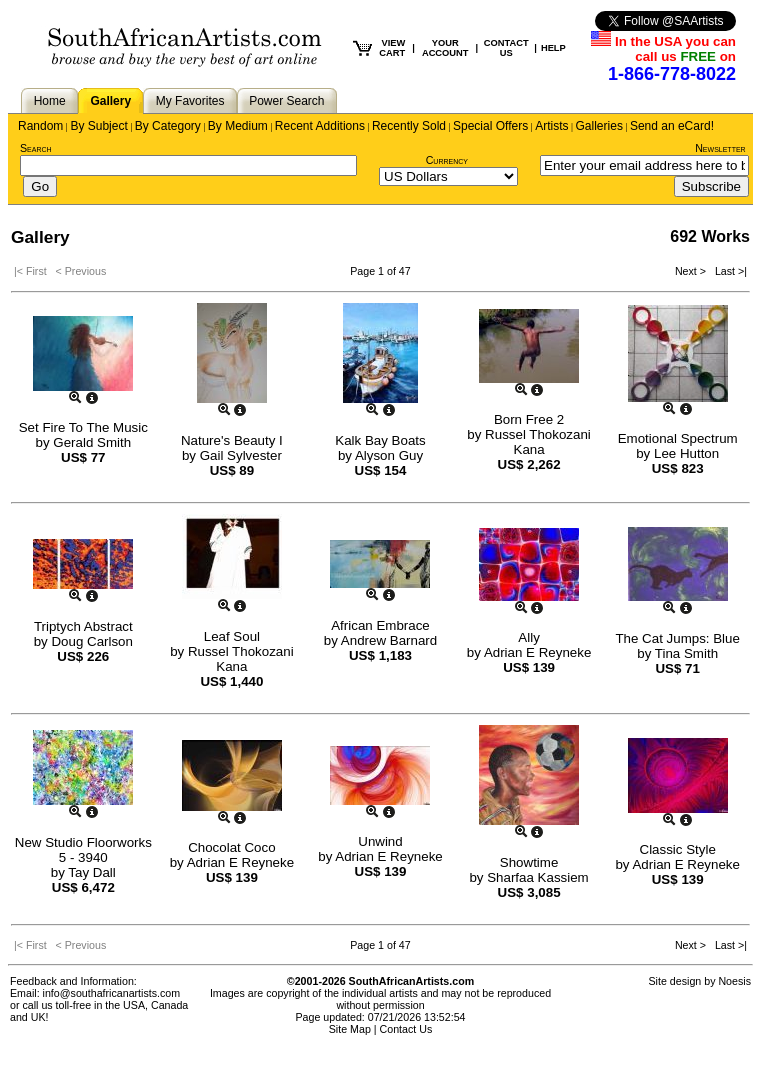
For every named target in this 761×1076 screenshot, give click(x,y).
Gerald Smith (92, 442)
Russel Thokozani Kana (538, 442)
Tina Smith (686, 653)
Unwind (380, 841)
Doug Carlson (92, 641)
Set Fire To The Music (83, 427)
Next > (692, 271)
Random (40, 126)
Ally (528, 637)
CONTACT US (506, 48)
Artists (551, 126)
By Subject (98, 126)
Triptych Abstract (83, 626)
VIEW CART (392, 48)
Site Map (350, 1029)
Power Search (286, 101)
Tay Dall (91, 872)
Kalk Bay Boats (380, 440)
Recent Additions (320, 126)
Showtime (529, 862)
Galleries (599, 126)
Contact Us (406, 1029)
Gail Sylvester (241, 455)
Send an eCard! (672, 126)
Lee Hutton (686, 453)
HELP (553, 48)
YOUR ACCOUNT (445, 48)
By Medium (238, 126)
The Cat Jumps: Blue (677, 638)
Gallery (110, 101)
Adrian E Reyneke (537, 652)
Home (50, 101)
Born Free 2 (529, 419)
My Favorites (190, 101)
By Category (168, 126)
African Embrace (380, 625)
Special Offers (490, 126)
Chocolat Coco (231, 847)
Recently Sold (409, 126)
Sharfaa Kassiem (538, 877)
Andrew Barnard (389, 640)
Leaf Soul (232, 636)
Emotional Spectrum (678, 438)
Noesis (734, 981)
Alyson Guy (389, 455)
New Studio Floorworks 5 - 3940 (83, 850)
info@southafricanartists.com (112, 993)
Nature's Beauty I (232, 440)
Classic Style (678, 849)
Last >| (728, 271)
